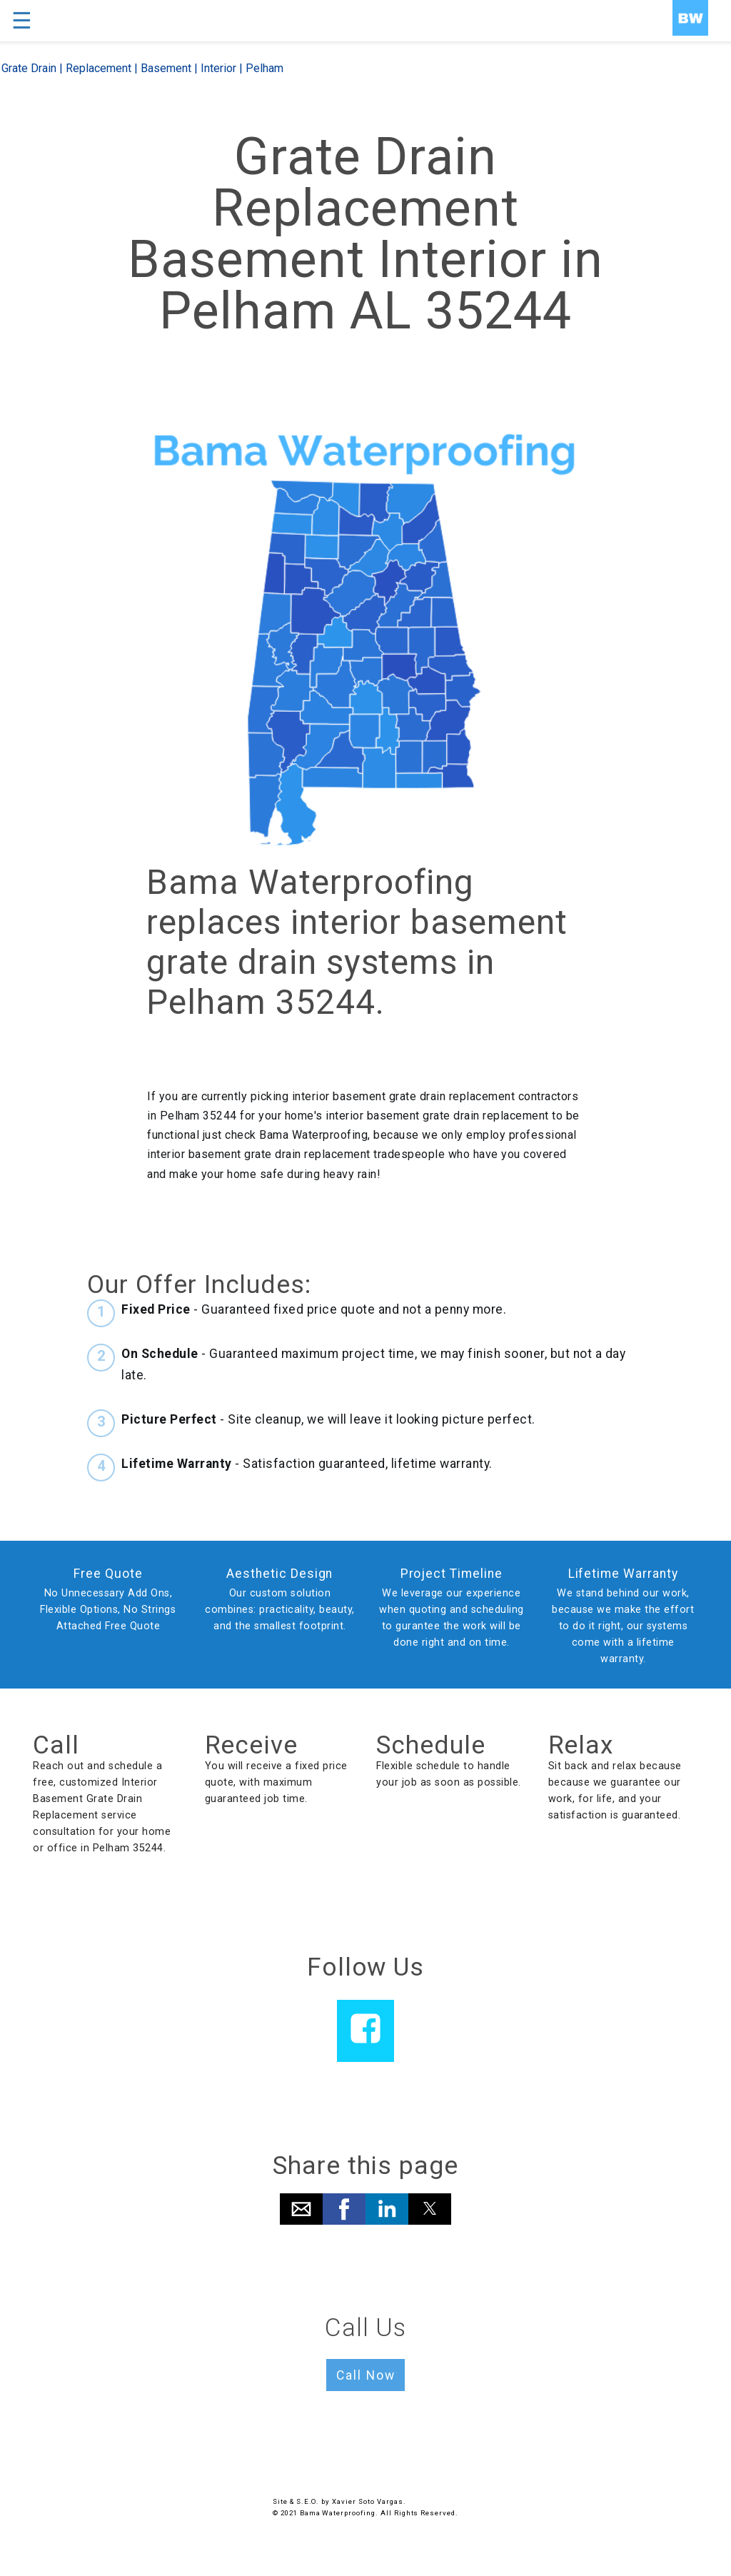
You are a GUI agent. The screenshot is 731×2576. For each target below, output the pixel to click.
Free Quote (108, 1573)
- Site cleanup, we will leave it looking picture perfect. (328, 1419)
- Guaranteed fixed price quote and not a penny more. (313, 1309)
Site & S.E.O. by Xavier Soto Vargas (338, 2501)
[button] (301, 2209)
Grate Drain (28, 68)
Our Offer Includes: (199, 1284)
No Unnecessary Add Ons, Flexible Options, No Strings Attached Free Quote (108, 1609)
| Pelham (259, 68)
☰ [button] (21, 20)
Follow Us (366, 1967)
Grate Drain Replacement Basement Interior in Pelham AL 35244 (365, 233)
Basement (166, 68)
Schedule (430, 1745)
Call (56, 1745)
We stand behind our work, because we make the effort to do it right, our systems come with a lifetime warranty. (623, 1626)
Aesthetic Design (279, 1573)
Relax (581, 1745)
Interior (218, 68)
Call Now (365, 2375)
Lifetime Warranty (623, 1573)
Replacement (98, 68)
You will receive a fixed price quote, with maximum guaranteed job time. (276, 1782)
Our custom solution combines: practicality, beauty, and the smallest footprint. (280, 1609)
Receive (251, 1745)
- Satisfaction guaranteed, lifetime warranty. (307, 1463)
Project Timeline (451, 1573)
